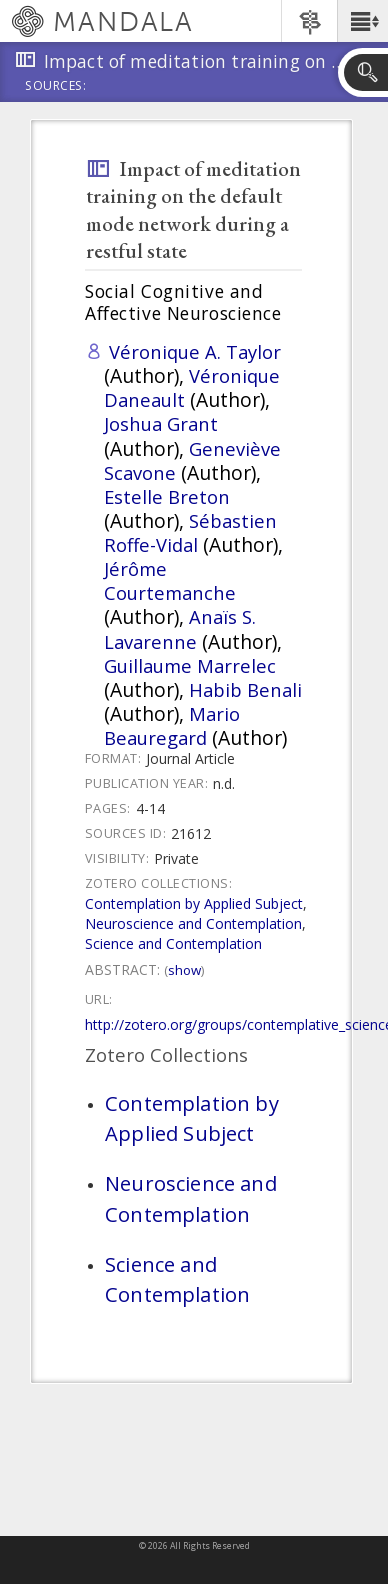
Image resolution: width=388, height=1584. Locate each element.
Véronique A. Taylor (195, 351)
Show (184, 970)
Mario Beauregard (172, 725)
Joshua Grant (161, 423)
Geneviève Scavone (192, 460)
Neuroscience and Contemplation (193, 923)
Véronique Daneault (192, 387)
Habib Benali (245, 689)
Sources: (56, 87)
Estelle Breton (167, 496)
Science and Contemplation (173, 943)
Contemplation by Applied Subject (194, 903)
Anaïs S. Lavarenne (180, 628)
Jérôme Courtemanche (170, 580)
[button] (362, 21)
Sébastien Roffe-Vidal (190, 532)
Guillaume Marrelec (190, 665)
